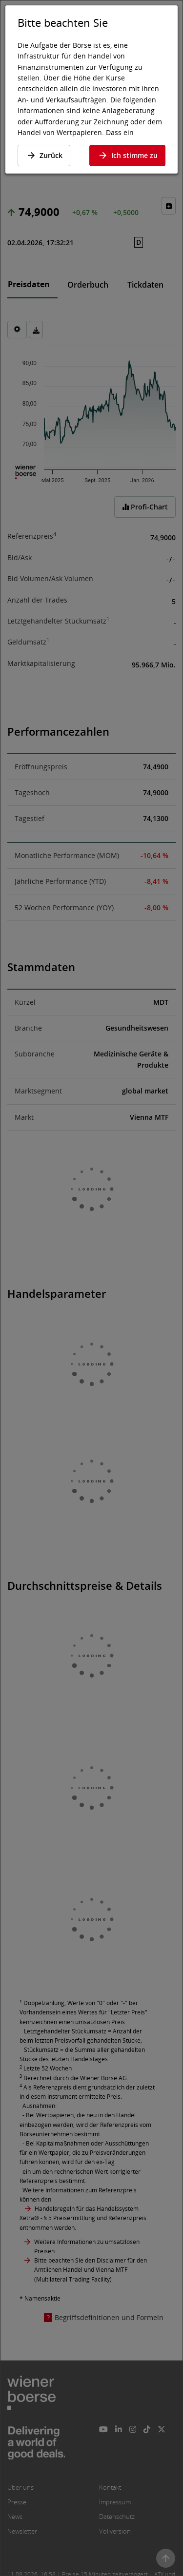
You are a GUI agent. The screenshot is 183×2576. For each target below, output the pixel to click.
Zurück (43, 155)
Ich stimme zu (127, 155)
